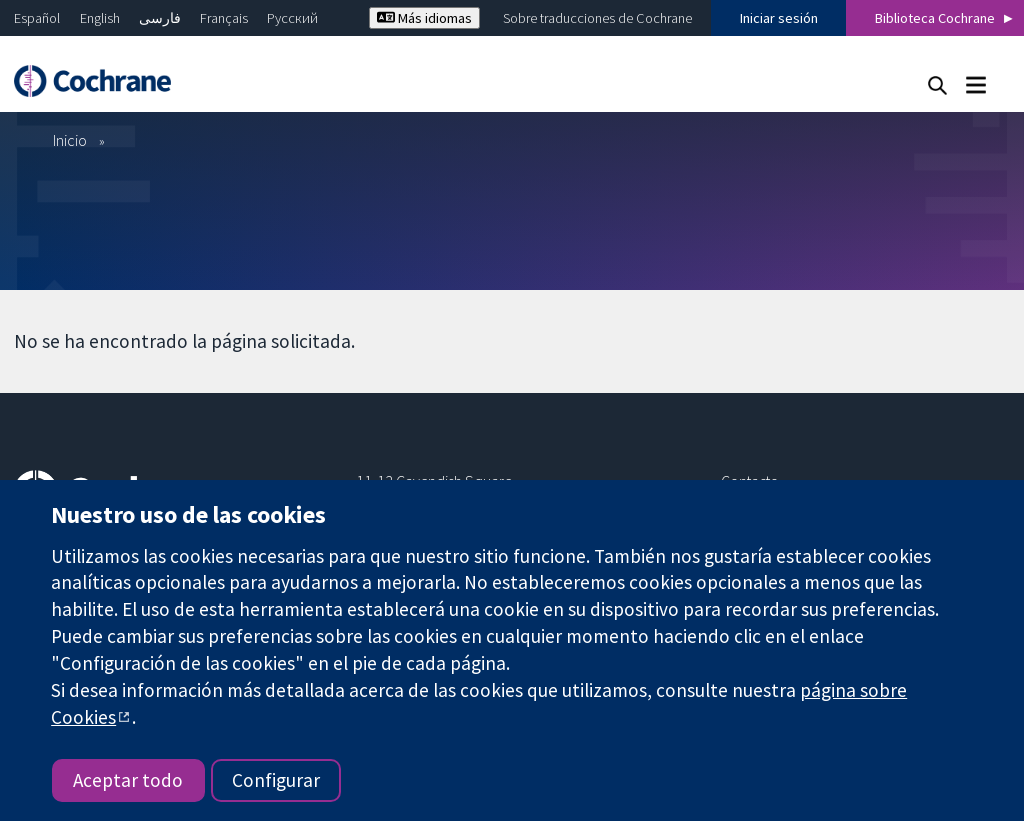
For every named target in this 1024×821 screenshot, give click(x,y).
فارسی (160, 18)
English (100, 18)
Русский (292, 18)
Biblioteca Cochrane (935, 18)
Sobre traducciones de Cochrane (597, 18)
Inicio (70, 140)
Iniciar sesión (779, 18)
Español (37, 18)
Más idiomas (424, 18)
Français (224, 18)
